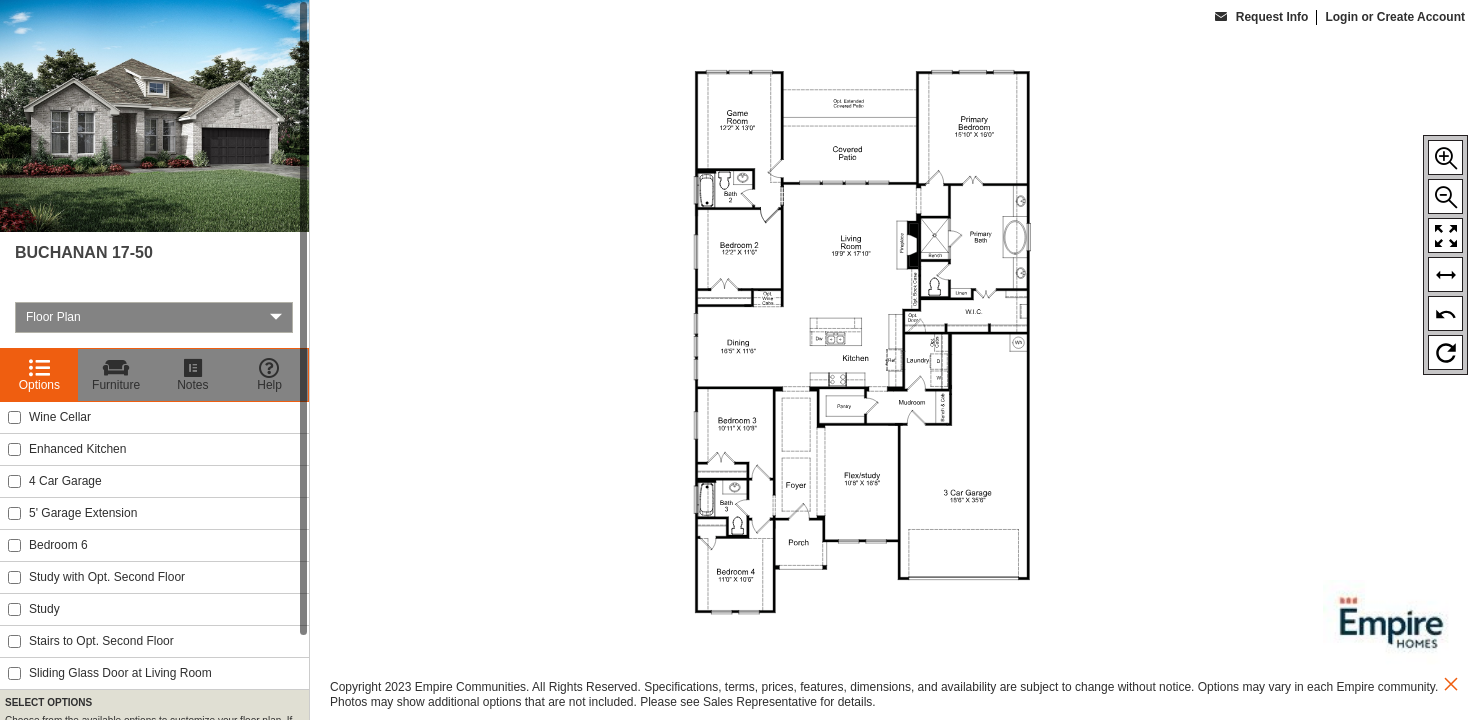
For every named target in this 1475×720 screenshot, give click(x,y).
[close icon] (1451, 686)
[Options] (39, 375)
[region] (154, 360)
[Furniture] (116, 375)
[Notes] (193, 375)
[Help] (269, 375)
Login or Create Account (1395, 17)
